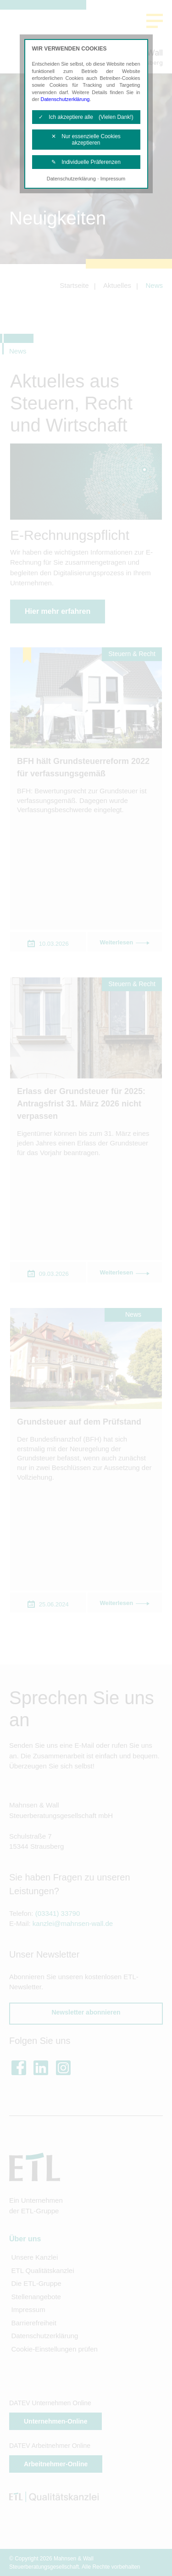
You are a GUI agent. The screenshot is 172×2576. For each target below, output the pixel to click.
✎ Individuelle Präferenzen (86, 162)
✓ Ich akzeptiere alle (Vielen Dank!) (86, 117)
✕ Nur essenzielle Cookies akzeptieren (86, 139)
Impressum (112, 178)
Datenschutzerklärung (64, 99)
